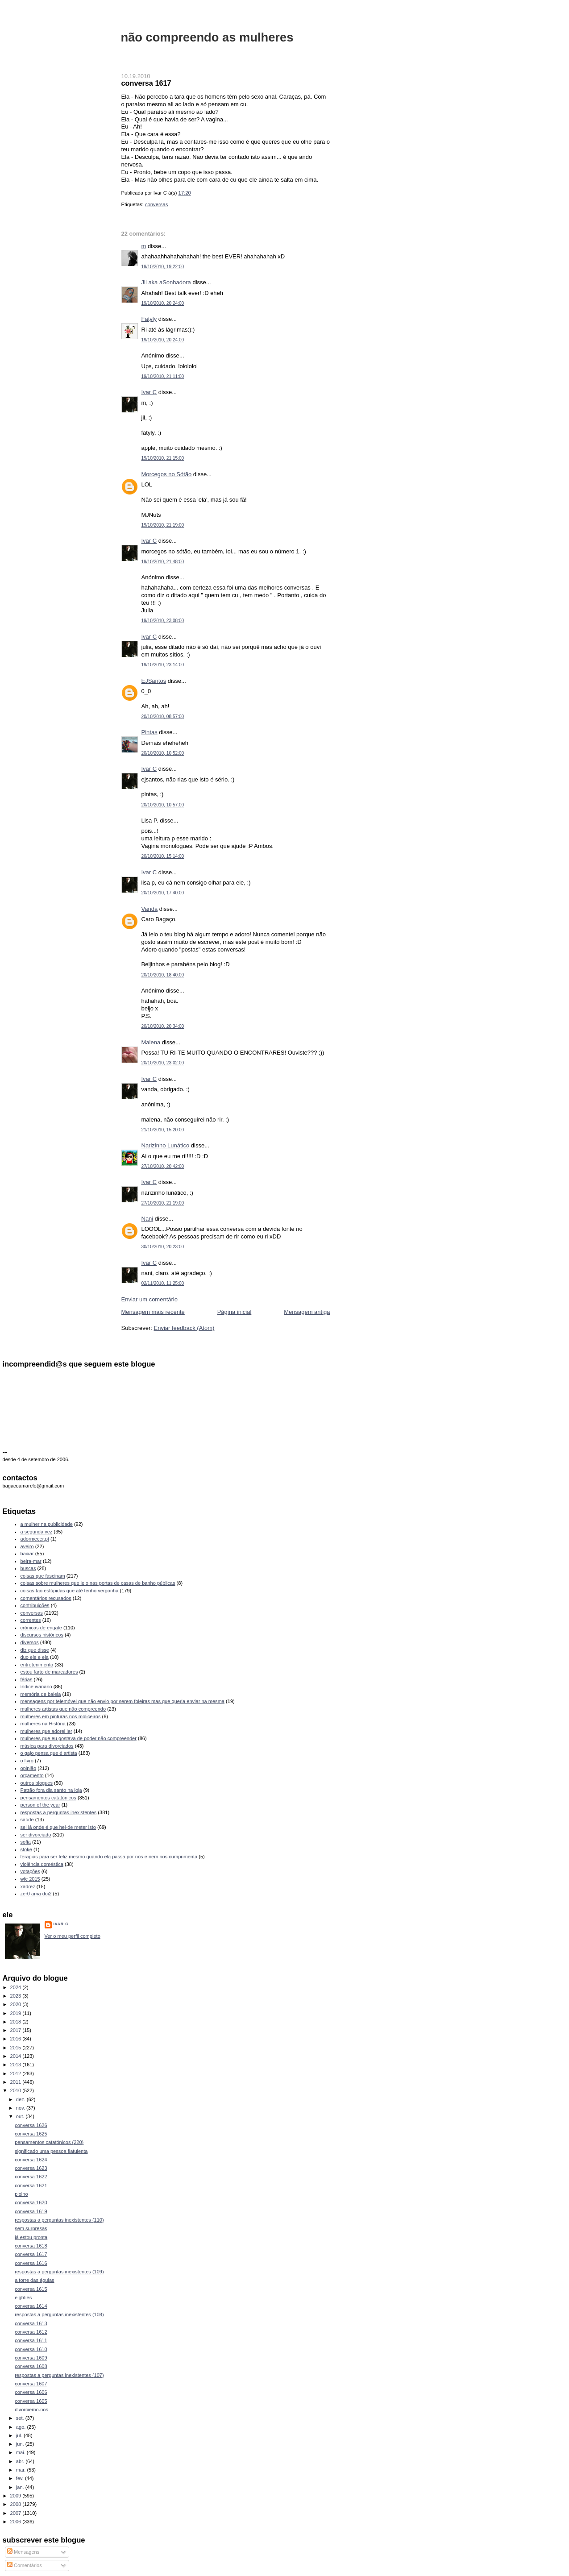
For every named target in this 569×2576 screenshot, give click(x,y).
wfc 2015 (30, 1879)
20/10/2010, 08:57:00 (162, 716)
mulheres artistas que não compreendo (63, 1709)
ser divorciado (36, 1834)
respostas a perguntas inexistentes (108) (59, 2314)
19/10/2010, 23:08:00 (162, 620)
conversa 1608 (31, 2366)
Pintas (149, 732)
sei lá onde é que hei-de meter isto (58, 1827)
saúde (27, 1819)
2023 (16, 1995)
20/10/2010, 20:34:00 (162, 1026)
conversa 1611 (31, 2340)
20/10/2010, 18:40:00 (162, 974)
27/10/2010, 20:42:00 (162, 1166)
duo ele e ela (35, 1657)
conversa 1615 (31, 2289)
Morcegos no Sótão (166, 474)
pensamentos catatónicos (48, 1797)
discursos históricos (42, 1634)
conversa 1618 (31, 2245)
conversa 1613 (31, 2323)
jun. (20, 2444)
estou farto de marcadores (49, 1671)
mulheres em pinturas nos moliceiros (61, 1716)
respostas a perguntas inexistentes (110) (59, 2220)
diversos (30, 1642)
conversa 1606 (31, 2392)
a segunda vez (37, 1531)
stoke (26, 1849)
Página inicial (234, 1312)
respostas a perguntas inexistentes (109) (59, 2271)
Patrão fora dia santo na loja (51, 1790)
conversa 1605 (31, 2401)
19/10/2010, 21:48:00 (162, 561)
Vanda (149, 909)
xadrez (28, 1886)
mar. (21, 2469)
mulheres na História (43, 1723)
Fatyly (149, 319)
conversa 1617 (146, 83)
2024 (16, 1987)
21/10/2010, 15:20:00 (162, 1129)
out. (21, 2116)
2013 (16, 2064)
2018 (16, 2021)
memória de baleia (41, 1694)
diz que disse (35, 1650)
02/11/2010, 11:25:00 (162, 1283)
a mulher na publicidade (47, 1524)
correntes (31, 1620)
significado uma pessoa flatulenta (51, 2151)
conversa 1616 (31, 2263)
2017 (16, 2030)
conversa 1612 (31, 2332)
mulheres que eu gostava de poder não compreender (79, 1738)
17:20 (185, 192)
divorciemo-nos (31, 2409)
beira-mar (31, 1561)
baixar (27, 1553)
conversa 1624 (31, 2159)
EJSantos (153, 680)
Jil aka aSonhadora (166, 282)
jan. (20, 2487)
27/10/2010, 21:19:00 (162, 1203)
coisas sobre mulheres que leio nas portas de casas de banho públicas (98, 1583)
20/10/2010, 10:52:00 (162, 753)
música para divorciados (47, 1746)
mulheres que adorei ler (46, 1731)
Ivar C (149, 392)
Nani (147, 1218)
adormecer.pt (35, 1538)
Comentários (24, 2565)
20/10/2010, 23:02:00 (162, 1062)
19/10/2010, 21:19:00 (162, 525)
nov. (21, 2108)
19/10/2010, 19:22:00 (162, 266)
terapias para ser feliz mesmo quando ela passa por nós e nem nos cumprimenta (109, 1856)
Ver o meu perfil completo (72, 1936)
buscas (28, 1568)
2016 (16, 2038)
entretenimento (37, 1664)
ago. (21, 2427)
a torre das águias (34, 2280)
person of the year (40, 1804)
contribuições (35, 1605)
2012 (16, 2073)
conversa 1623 (31, 2168)
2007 (16, 2513)
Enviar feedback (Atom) (184, 1328)
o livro (27, 1760)
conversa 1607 (31, 2383)
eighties (23, 2297)
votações (30, 1871)
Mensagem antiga (307, 1312)
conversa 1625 (31, 2133)
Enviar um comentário (149, 1299)
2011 (16, 2082)
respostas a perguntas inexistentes (59, 1812)
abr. (21, 2461)
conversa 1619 (31, 2211)
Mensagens (23, 2552)
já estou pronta (31, 2237)
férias (27, 1679)
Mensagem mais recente (153, 1312)
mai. (21, 2452)
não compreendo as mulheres (207, 37)
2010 (16, 2090)
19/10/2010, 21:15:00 (162, 458)
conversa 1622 (31, 2176)
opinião (29, 1768)
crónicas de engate (41, 1627)
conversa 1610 (31, 2349)
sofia (26, 1842)
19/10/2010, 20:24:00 (162, 303)
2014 (16, 2056)
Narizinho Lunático (165, 1145)
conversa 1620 (31, 2202)
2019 (16, 2013)
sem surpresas (31, 2228)
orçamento (32, 1775)
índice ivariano (36, 1686)
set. (20, 2418)
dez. (21, 2099)
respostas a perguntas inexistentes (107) (59, 2375)
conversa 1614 (31, 2306)
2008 (16, 2504)
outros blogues (37, 1783)
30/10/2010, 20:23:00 (162, 1246)
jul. (20, 2435)
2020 (16, 2004)
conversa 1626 (31, 2125)
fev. (20, 2478)
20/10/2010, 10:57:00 (162, 804)
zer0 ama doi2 (36, 1893)
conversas (156, 204)
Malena (151, 1042)
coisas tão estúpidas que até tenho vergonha (70, 1590)
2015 (16, 2047)
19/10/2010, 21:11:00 (162, 376)
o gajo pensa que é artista (49, 1753)
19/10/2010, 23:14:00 (162, 664)
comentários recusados (46, 1598)
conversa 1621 (31, 2185)
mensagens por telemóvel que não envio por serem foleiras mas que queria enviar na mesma (122, 1701)
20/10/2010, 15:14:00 (162, 856)
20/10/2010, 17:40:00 (162, 892)
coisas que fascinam (43, 1576)
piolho (21, 2194)
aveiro (27, 1546)
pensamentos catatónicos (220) (49, 2142)
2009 (16, 2495)
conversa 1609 (31, 2357)
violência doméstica (42, 1864)
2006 (16, 2521)
